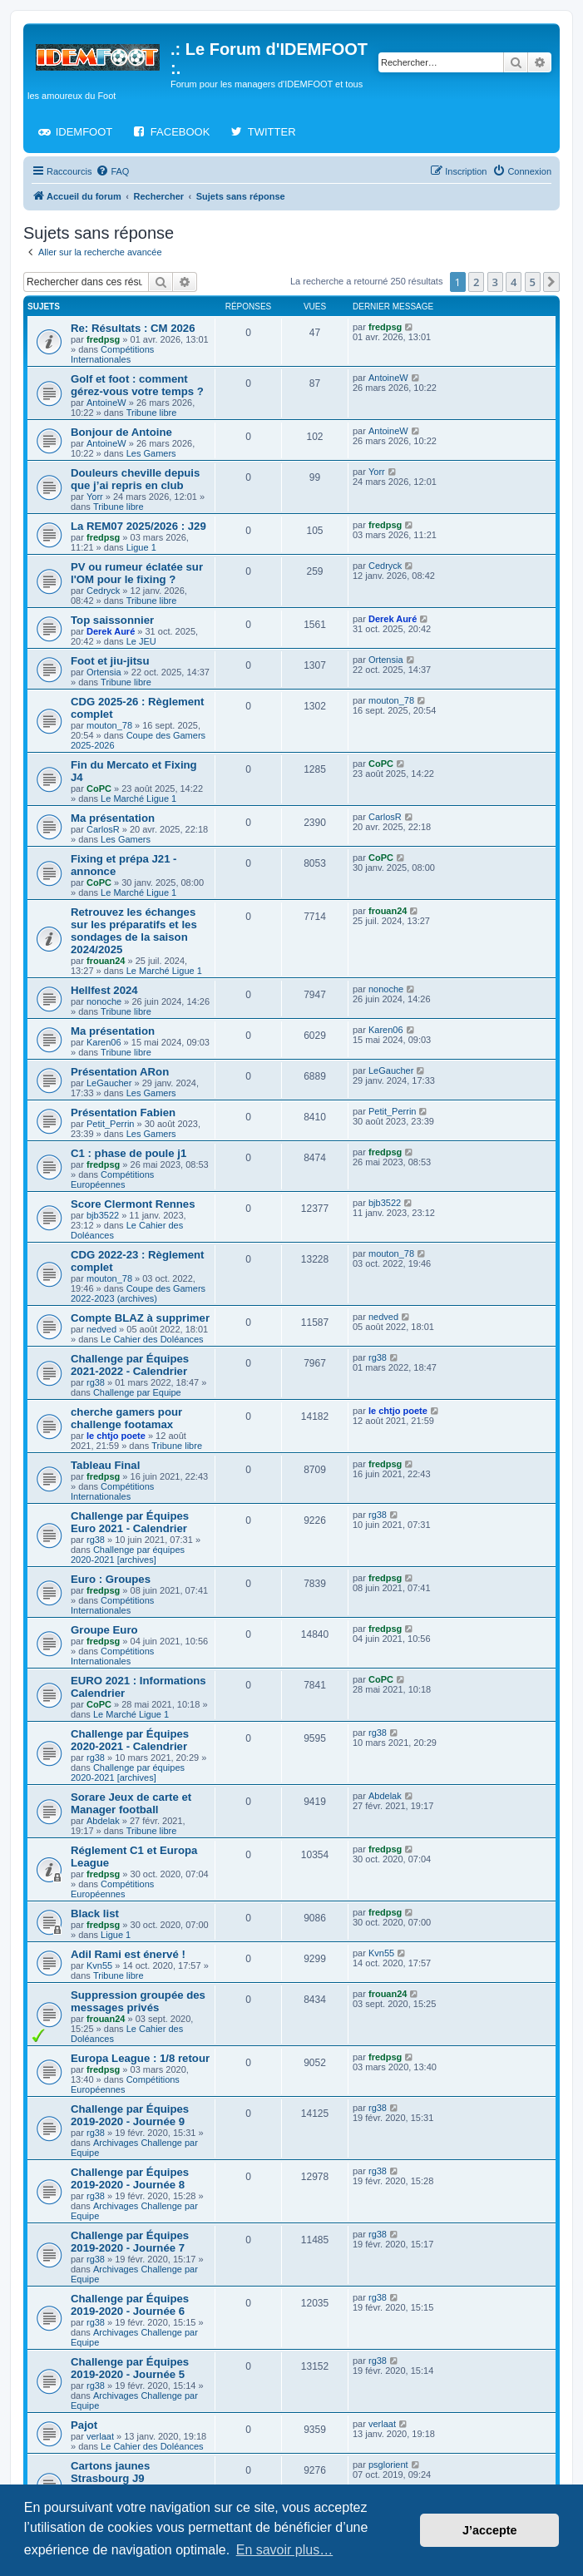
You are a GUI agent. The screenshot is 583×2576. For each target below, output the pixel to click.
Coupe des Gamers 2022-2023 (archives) (138, 1293)
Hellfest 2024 (104, 990)
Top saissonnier (112, 620)
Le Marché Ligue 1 (138, 798)
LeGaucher (108, 1083)
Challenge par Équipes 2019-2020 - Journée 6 (130, 2304)
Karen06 (103, 1042)
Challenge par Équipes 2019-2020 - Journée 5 (130, 2368)
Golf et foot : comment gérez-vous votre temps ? (137, 385)
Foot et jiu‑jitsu (110, 661)
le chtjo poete (116, 1436)
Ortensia (103, 672)
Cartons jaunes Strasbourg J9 (110, 2472)
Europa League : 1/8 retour (140, 2058)
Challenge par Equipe (137, 1392)
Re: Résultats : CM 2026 (133, 328)
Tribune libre (151, 413)
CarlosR (103, 829)
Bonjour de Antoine (121, 432)
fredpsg (103, 339)
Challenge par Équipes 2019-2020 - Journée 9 (130, 2115)
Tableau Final (105, 1465)
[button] (551, 282)
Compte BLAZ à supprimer (140, 1318)
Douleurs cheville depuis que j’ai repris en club (135, 479)
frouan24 (105, 961)
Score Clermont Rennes (133, 1204)
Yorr (94, 497)
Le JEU (141, 641)
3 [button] (495, 281)
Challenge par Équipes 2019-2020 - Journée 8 (130, 2178)
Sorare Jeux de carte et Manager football (131, 1803)
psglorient (388, 2465)
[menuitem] (112, 171)
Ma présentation (113, 818)
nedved (101, 1329)
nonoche (103, 1001)
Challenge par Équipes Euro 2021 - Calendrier (130, 1522)
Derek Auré (110, 631)
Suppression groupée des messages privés (138, 2001)
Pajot (84, 2425)
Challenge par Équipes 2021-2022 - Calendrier (130, 1364)
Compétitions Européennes (112, 1179)
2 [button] (476, 281)
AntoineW (106, 403)
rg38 (95, 1382)
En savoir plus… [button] (284, 2550)
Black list (95, 1913)
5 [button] (533, 281)
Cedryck (103, 591)
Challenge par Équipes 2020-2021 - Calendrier (130, 1740)
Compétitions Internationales (112, 354)
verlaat (100, 2436)
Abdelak (103, 1821)
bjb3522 (102, 1215)
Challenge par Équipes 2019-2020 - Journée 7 (130, 2241)
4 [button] (513, 281)
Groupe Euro (104, 1630)
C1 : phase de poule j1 (128, 1153)
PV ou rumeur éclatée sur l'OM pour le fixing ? (137, 573)
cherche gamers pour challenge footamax (126, 1418)
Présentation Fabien (123, 1112)
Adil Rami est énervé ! (128, 1954)
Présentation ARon (120, 1072)
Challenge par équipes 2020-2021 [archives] (128, 1555)
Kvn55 (99, 1965)
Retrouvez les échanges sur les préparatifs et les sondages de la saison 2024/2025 (134, 931)
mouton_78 (109, 725)
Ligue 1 (141, 547)
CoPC (98, 789)
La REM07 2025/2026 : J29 (138, 526)
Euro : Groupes (111, 1579)
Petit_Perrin (110, 1124)
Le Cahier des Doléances (152, 1339)
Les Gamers (151, 453)
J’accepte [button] (489, 2530)
